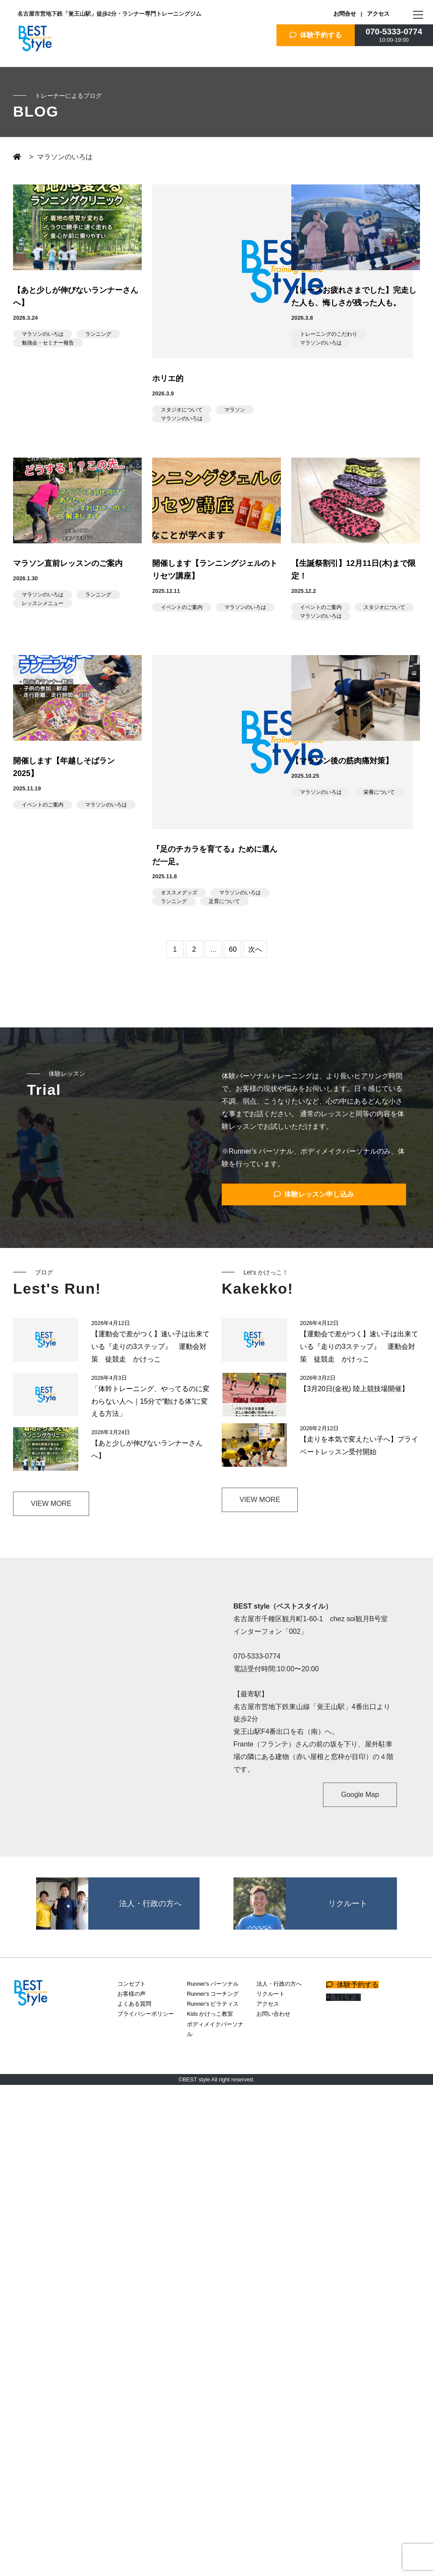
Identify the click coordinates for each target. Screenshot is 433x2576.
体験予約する (316, 35)
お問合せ (344, 13)
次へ (255, 949)
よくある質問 (134, 2004)
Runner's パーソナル (213, 1984)
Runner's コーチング (213, 1994)
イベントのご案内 (182, 607)
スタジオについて (182, 410)
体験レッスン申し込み (314, 1194)
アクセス (378, 13)
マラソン (234, 410)
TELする (343, 1997)
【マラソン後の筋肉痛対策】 (342, 760)
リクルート (270, 1994)
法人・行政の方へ (279, 1984)
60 (233, 949)
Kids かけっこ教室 (210, 2014)
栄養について (379, 792)
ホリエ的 (167, 378)
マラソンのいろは (42, 334)
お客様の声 (131, 1994)
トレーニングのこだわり (328, 334)
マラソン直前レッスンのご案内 (68, 563)
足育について (224, 901)
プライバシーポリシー (145, 2014)
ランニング (98, 334)
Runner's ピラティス (213, 2004)
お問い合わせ (273, 2014)
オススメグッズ (179, 893)
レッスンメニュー (42, 603)
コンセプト (131, 1984)
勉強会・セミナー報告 (48, 343)
